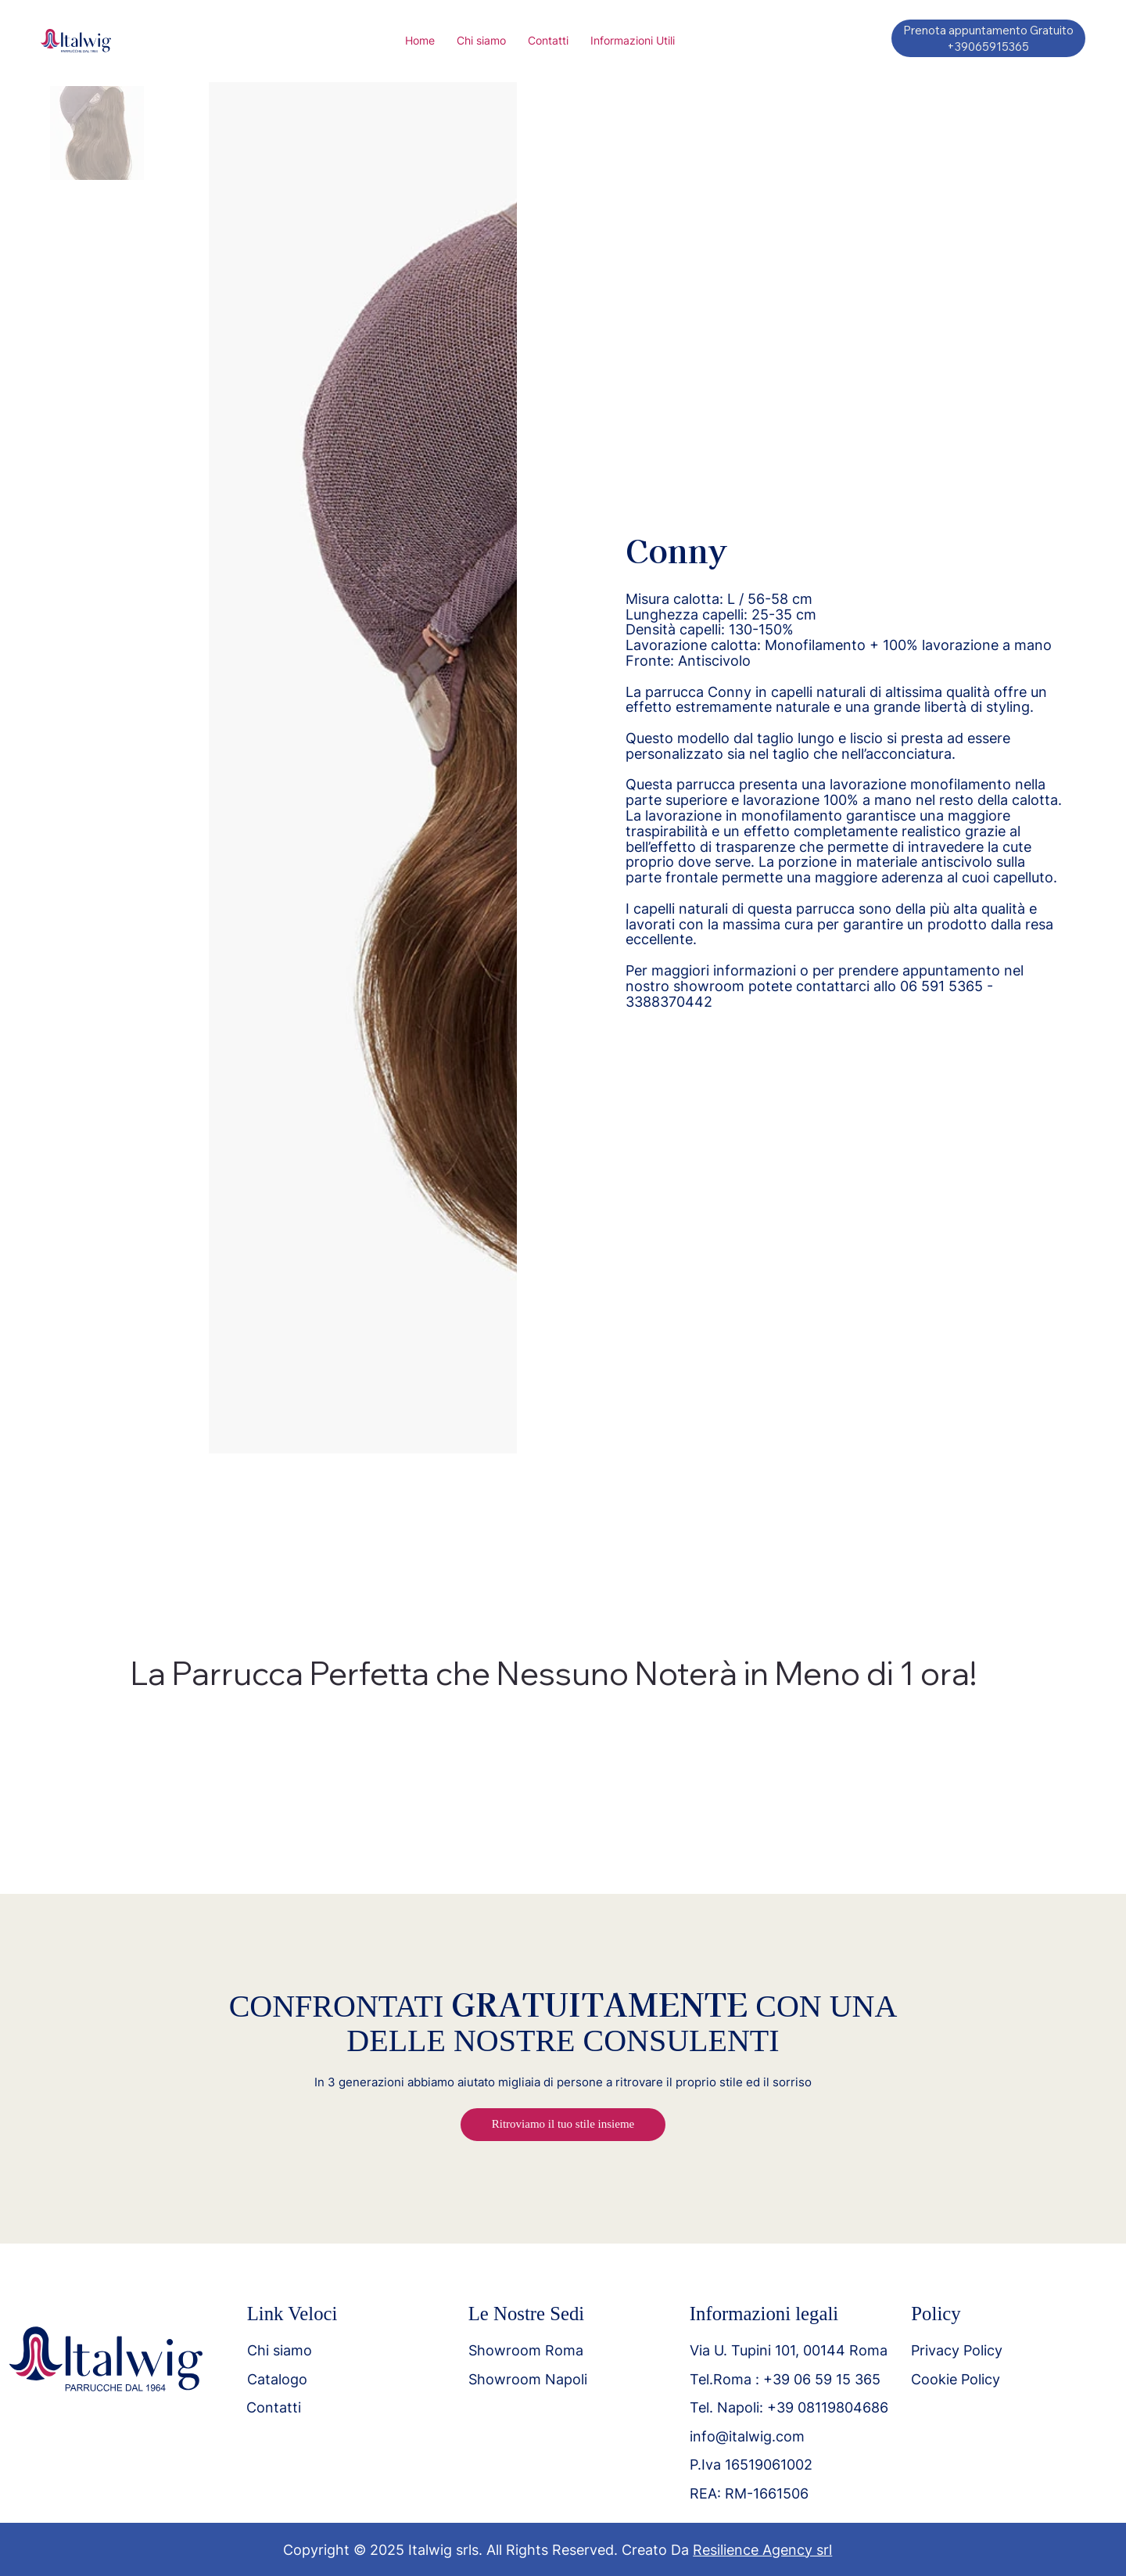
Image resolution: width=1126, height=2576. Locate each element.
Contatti (273, 2407)
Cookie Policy (955, 2379)
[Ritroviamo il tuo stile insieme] (562, 2125)
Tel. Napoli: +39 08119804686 (789, 2407)
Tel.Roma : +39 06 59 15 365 (785, 2379)
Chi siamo (279, 2350)
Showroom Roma (525, 2350)
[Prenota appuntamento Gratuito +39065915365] (988, 38)
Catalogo (277, 2379)
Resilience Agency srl (762, 2550)
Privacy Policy (956, 2350)
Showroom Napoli (527, 2379)
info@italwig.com (747, 2436)
